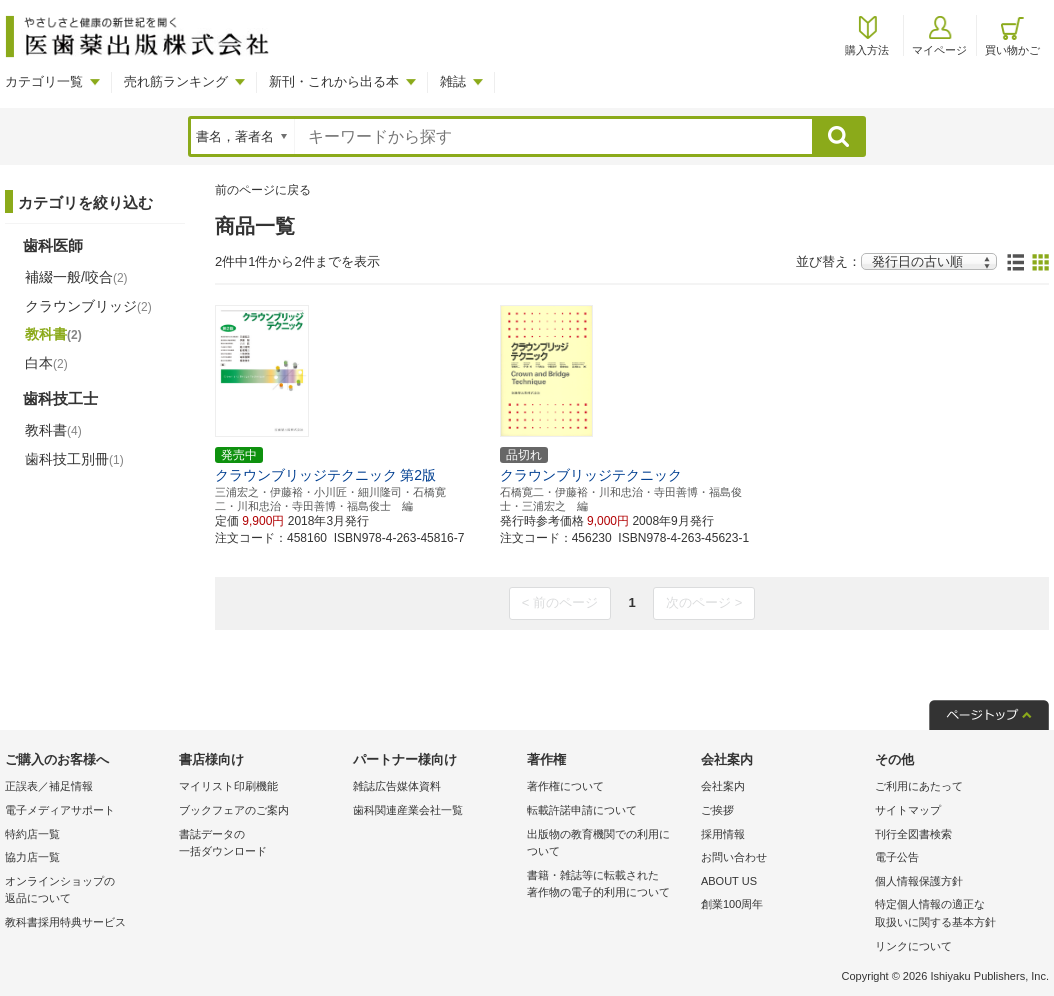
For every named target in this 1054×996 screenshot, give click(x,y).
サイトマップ (908, 810)
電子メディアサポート (60, 810)
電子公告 (897, 857)
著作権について (565, 786)
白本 (46, 363)
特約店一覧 (32, 834)
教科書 (53, 334)
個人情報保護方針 (919, 881)
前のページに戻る (263, 190)
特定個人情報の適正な (957, 914)
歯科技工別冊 (74, 459)
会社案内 (723, 786)
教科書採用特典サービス (65, 922)
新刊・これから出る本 (334, 81)
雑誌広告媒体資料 (397, 786)
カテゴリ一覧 (44, 81)
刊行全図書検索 (913, 834)
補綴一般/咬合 (76, 277)
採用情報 (723, 834)
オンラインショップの (87, 891)
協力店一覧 (32, 857)
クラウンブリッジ (88, 306)
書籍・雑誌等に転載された (609, 885)
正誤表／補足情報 (49, 786)
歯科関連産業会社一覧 (408, 810)
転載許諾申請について (582, 810)
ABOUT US (729, 881)
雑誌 (453, 81)
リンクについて (913, 946)
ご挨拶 (717, 810)
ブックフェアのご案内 (234, 810)
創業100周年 (732, 904)
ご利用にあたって (919, 786)
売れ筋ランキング (176, 81)
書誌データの (261, 844)
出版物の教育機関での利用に (609, 844)
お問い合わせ (734, 857)
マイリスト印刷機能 (228, 786)
